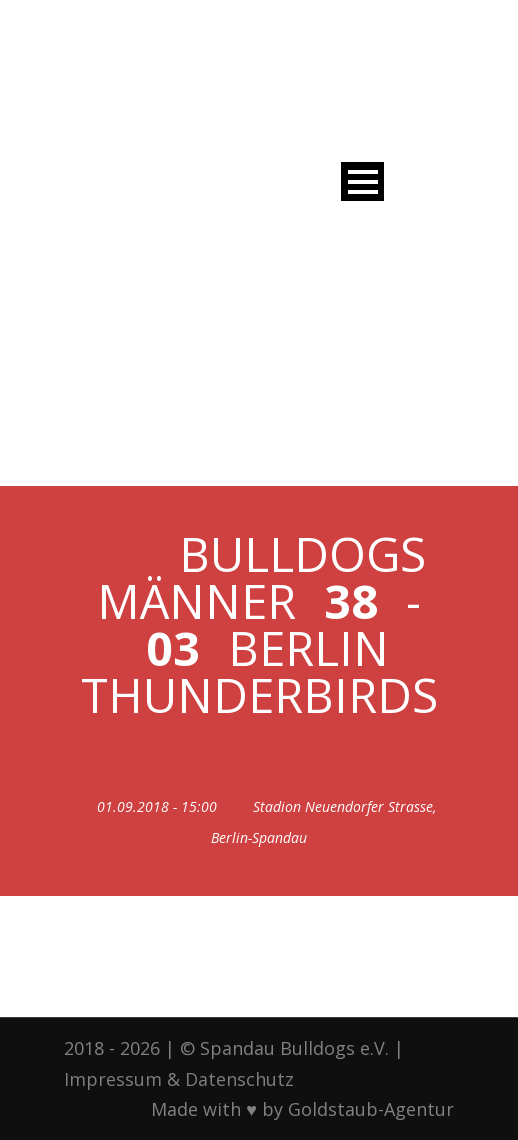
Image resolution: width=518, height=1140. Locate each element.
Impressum (113, 1079)
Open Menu (362, 181)
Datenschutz (239, 1079)
